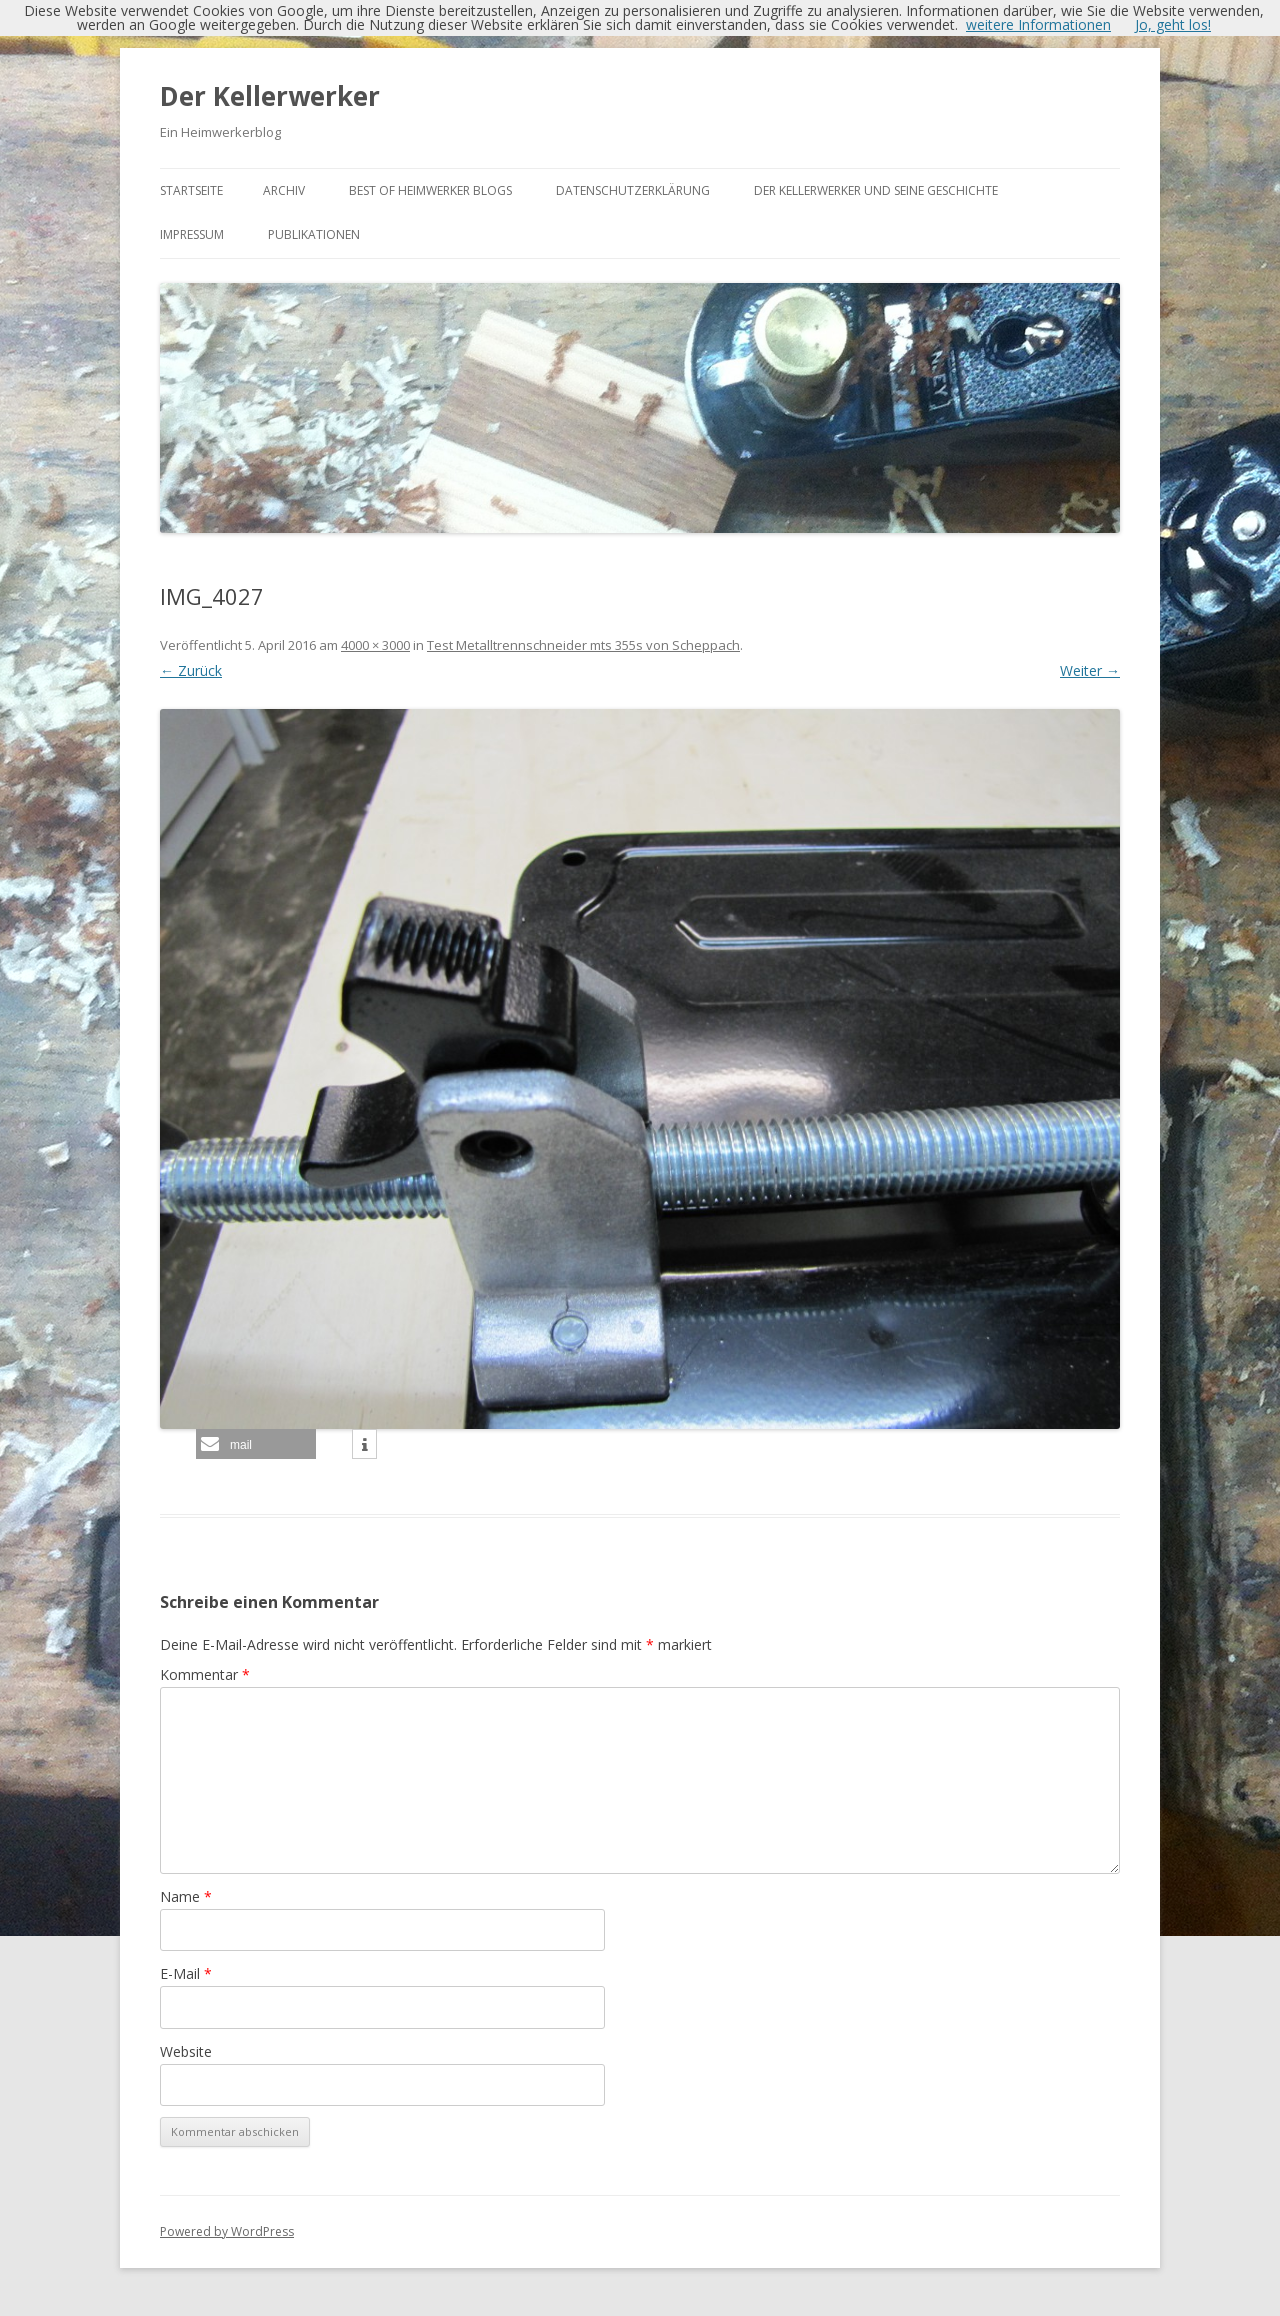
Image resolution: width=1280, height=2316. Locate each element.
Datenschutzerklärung (633, 190)
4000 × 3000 (375, 645)
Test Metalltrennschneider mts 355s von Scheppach (583, 645)
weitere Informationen (1038, 24)
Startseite (191, 190)
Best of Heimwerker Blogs (430, 190)
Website (186, 2051)
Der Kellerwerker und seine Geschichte (876, 190)
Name (186, 1896)
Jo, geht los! (1173, 24)
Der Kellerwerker (270, 96)
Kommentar (205, 1674)
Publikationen (314, 234)
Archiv (284, 190)
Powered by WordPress (227, 2231)
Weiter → (1090, 670)
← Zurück (191, 670)
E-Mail (186, 1973)
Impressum (192, 234)
